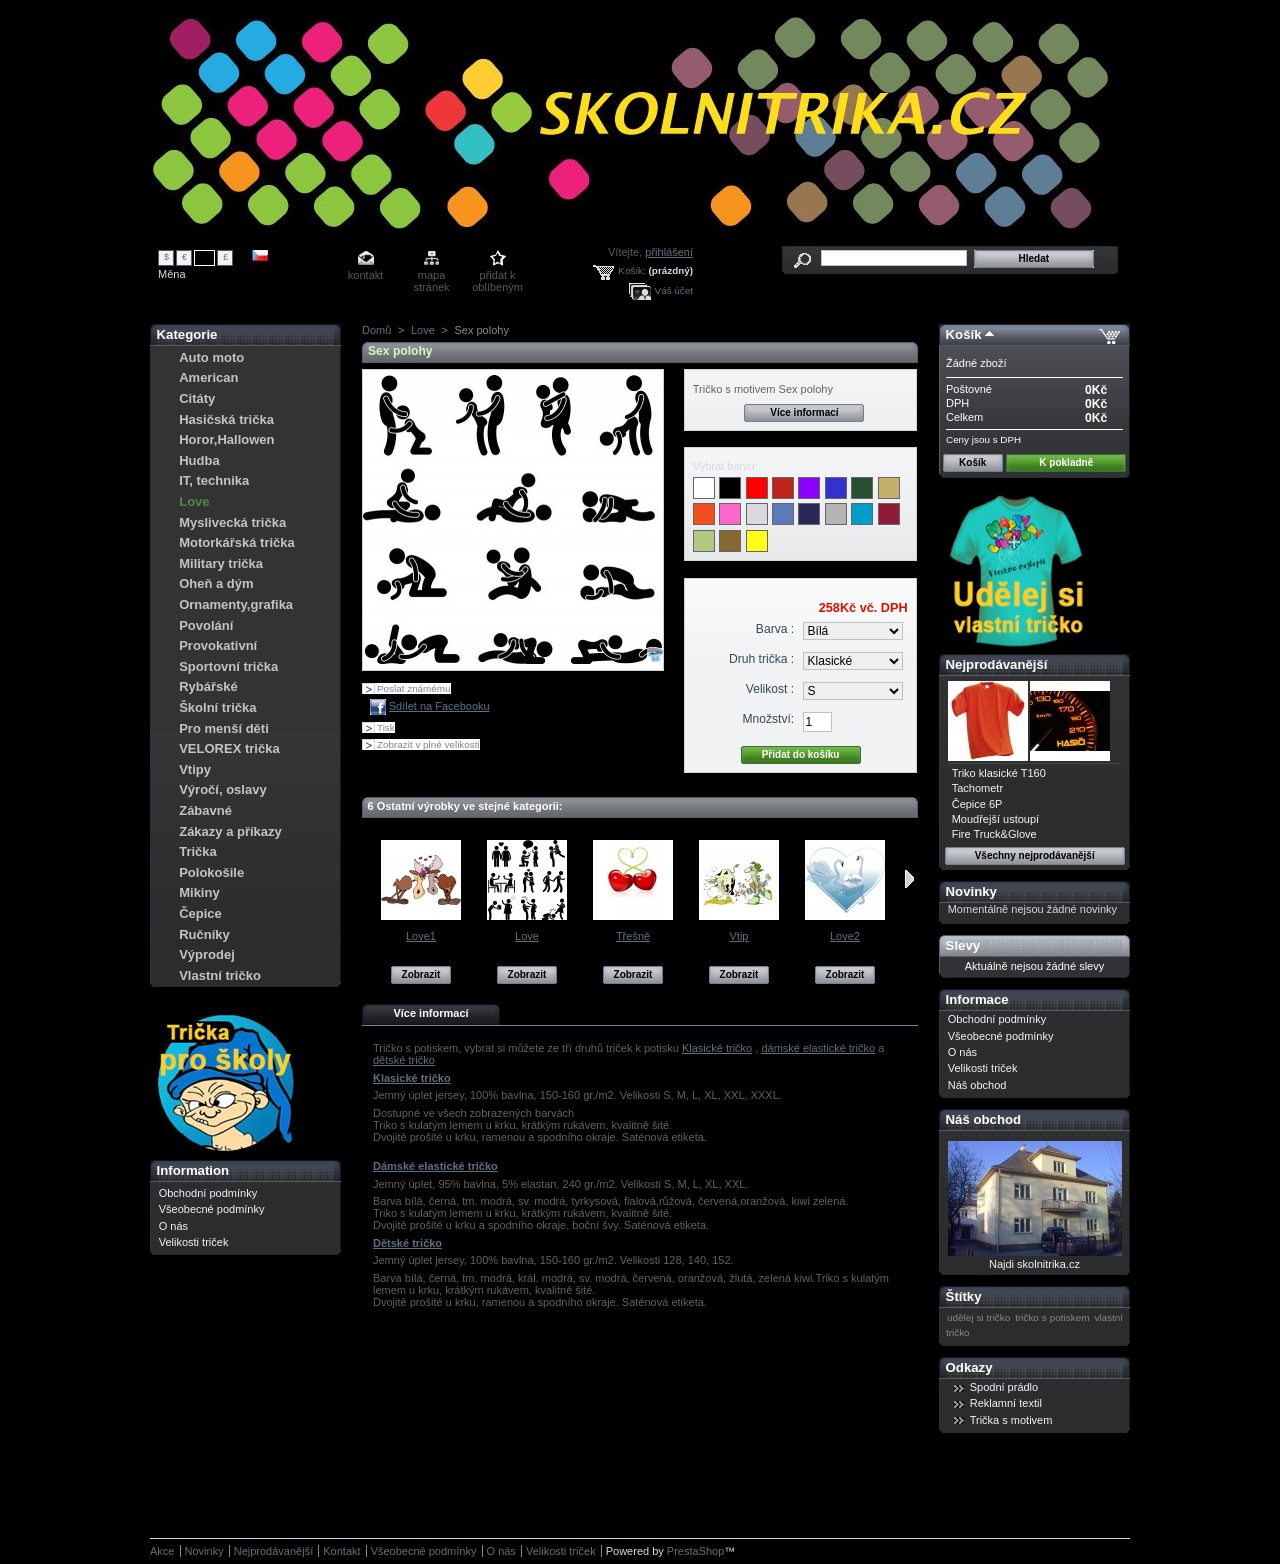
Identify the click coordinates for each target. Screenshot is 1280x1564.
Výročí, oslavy (222, 789)
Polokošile (211, 872)
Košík (964, 334)
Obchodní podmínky (208, 1193)
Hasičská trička (226, 419)
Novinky (971, 891)
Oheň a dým (216, 583)
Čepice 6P (977, 804)
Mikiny (199, 892)
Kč (205, 257)
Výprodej (207, 954)
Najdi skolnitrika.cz (1034, 1264)
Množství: (768, 719)
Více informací (804, 412)
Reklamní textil (1006, 1403)
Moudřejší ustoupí (995, 819)
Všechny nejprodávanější (1035, 855)
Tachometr (977, 788)
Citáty (197, 398)
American (208, 377)
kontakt (365, 275)
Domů (376, 330)
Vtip (739, 936)
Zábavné (205, 810)
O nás (173, 1226)
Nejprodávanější (997, 664)
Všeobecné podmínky (212, 1209)
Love (194, 501)
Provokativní (218, 645)
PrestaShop (695, 1551)
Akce (162, 1551)
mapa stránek (432, 276)
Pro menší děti (224, 728)
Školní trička (217, 707)
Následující (909, 879)
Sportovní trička (228, 666)
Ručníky (204, 934)
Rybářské (208, 686)
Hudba (199, 460)
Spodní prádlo (1004, 1387)
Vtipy (195, 769)
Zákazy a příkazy (230, 831)
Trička (198, 851)
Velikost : (770, 689)
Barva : (775, 629)
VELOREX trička (229, 748)
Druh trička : (761, 659)
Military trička (221, 563)
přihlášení (669, 252)
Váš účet (674, 290)
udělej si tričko (978, 1317)
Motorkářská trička (237, 542)
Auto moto (211, 357)
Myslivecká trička (232, 522)
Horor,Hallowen (226, 439)
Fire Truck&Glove (994, 834)
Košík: (631, 270)
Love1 (421, 936)
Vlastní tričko (220, 975)
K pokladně (1066, 462)
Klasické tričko (717, 1048)
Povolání (206, 625)
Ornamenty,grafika (236, 604)
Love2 (845, 936)
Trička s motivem (1011, 1420)
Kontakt (341, 1551)
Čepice (200, 913)
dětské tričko (404, 1060)
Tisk (386, 727)
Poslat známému (414, 688)
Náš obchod (977, 1085)
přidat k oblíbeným (497, 276)
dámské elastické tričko (818, 1048)
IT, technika (214, 480)
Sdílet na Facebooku (439, 706)
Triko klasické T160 (999, 773)
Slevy (963, 945)
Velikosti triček (194, 1242)
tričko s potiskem (1052, 1317)
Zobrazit (421, 974)
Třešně (633, 936)
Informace (977, 999)
